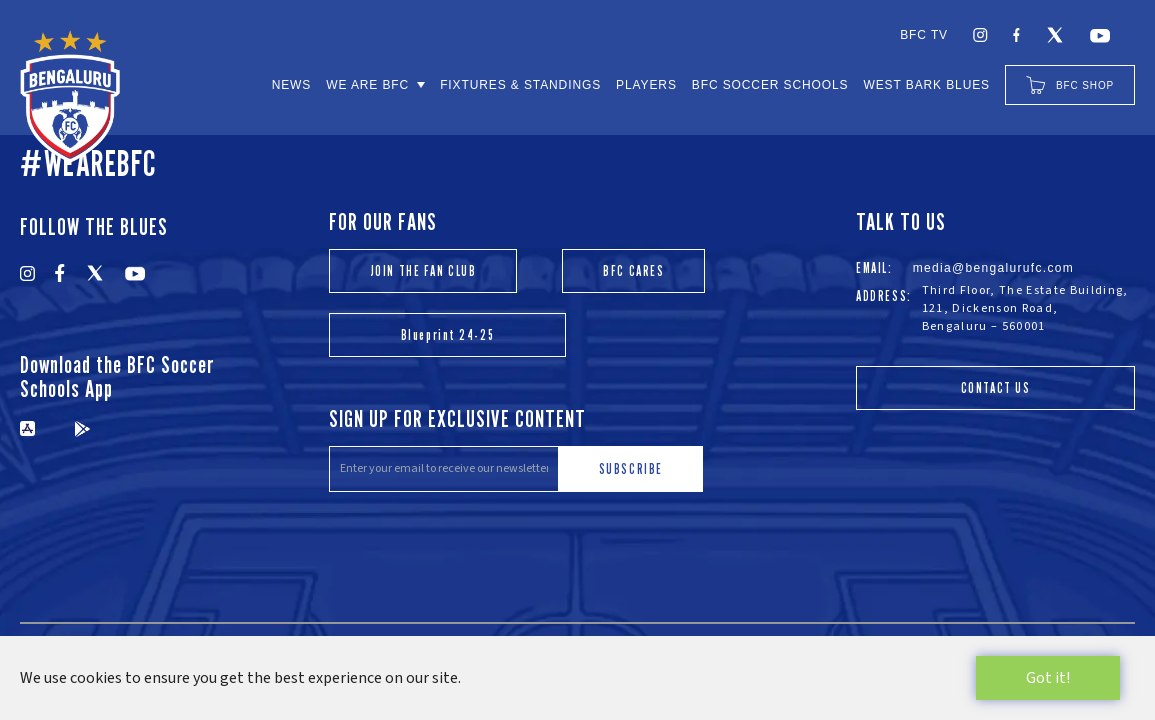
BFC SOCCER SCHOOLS (770, 85)
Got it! (1048, 678)
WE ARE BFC (367, 85)
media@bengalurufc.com (994, 268)
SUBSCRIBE (631, 468)
